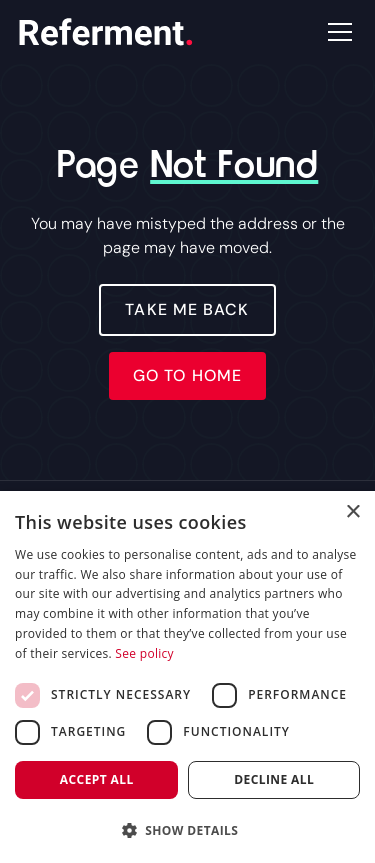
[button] (336, 32)
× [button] (352, 512)
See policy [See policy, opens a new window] (144, 653)
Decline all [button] (274, 779)
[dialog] (187, 677)
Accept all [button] (97, 779)
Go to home (187, 375)
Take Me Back (187, 309)
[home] (106, 32)
